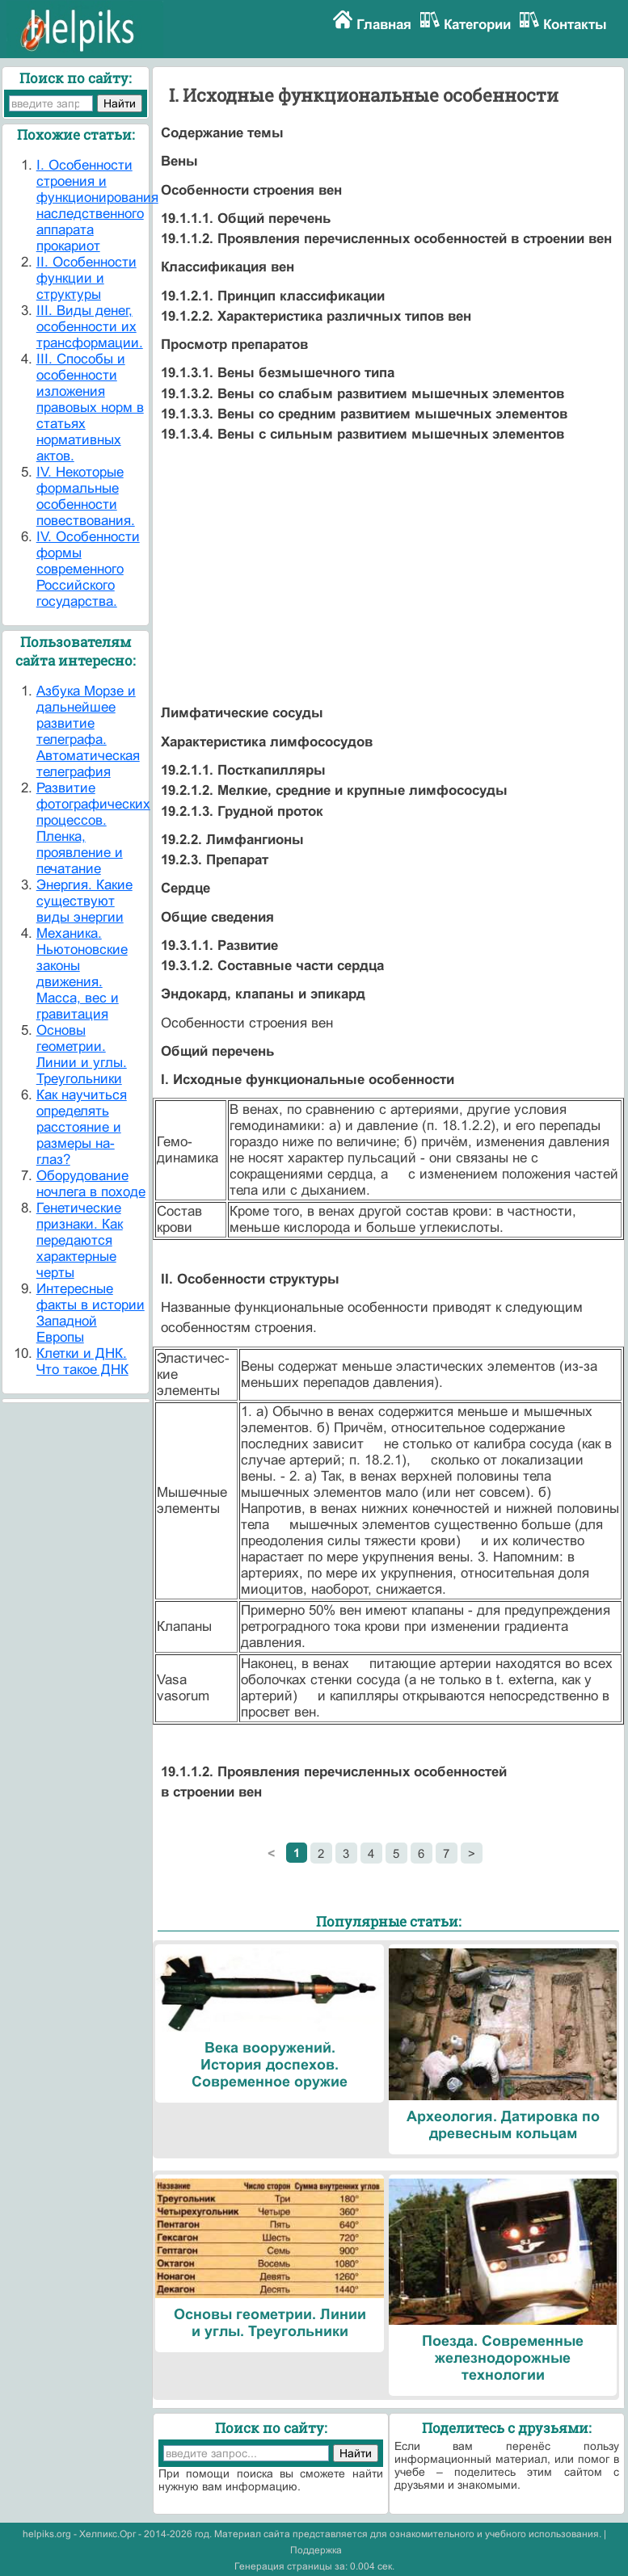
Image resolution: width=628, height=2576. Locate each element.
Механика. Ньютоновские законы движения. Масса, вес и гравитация (82, 974)
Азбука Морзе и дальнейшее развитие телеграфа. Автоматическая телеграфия (88, 731)
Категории (477, 24)
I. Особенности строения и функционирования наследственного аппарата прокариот (97, 206)
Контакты (575, 24)
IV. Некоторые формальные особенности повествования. (85, 496)
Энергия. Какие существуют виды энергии (84, 901)
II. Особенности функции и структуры (86, 278)
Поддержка (316, 2550)
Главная (383, 24)
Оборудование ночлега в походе (90, 1184)
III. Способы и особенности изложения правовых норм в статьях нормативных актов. (90, 407)
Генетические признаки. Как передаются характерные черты (79, 1240)
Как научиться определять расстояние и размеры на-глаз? (81, 1127)
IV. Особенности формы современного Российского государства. (88, 569)
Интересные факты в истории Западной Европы (90, 1313)
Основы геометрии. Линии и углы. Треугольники (81, 1054)
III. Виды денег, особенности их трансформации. (89, 327)
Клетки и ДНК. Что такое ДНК (82, 1361)
